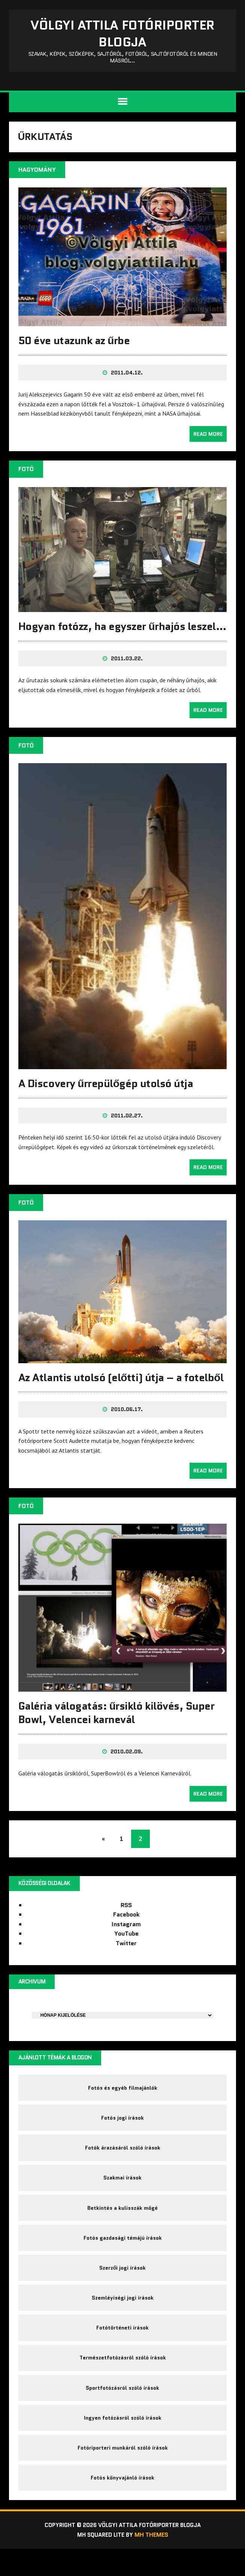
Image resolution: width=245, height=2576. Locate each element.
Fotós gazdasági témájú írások (123, 2257)
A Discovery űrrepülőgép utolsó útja (106, 1098)
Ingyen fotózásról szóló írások (122, 2442)
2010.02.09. (127, 1765)
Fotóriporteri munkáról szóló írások (123, 2473)
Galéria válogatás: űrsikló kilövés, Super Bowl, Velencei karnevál (117, 1726)
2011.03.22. (127, 675)
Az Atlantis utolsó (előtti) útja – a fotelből (121, 1392)
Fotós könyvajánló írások (122, 2504)
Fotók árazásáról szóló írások (122, 2165)
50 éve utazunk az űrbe (74, 343)
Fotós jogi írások (122, 2134)
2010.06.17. (127, 1424)
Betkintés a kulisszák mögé (122, 2226)
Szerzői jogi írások (122, 2288)
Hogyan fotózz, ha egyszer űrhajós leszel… (102, 636)
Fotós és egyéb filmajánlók (122, 2103)
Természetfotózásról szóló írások (122, 2380)
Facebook (126, 1928)
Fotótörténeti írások (122, 2349)
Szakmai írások (122, 2195)
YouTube (126, 1947)
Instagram (126, 1938)
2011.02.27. (127, 1130)
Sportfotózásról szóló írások (122, 2411)
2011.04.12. (127, 376)
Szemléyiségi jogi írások (123, 2319)
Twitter (126, 1957)
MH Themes (153, 2561)
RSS (126, 1919)
